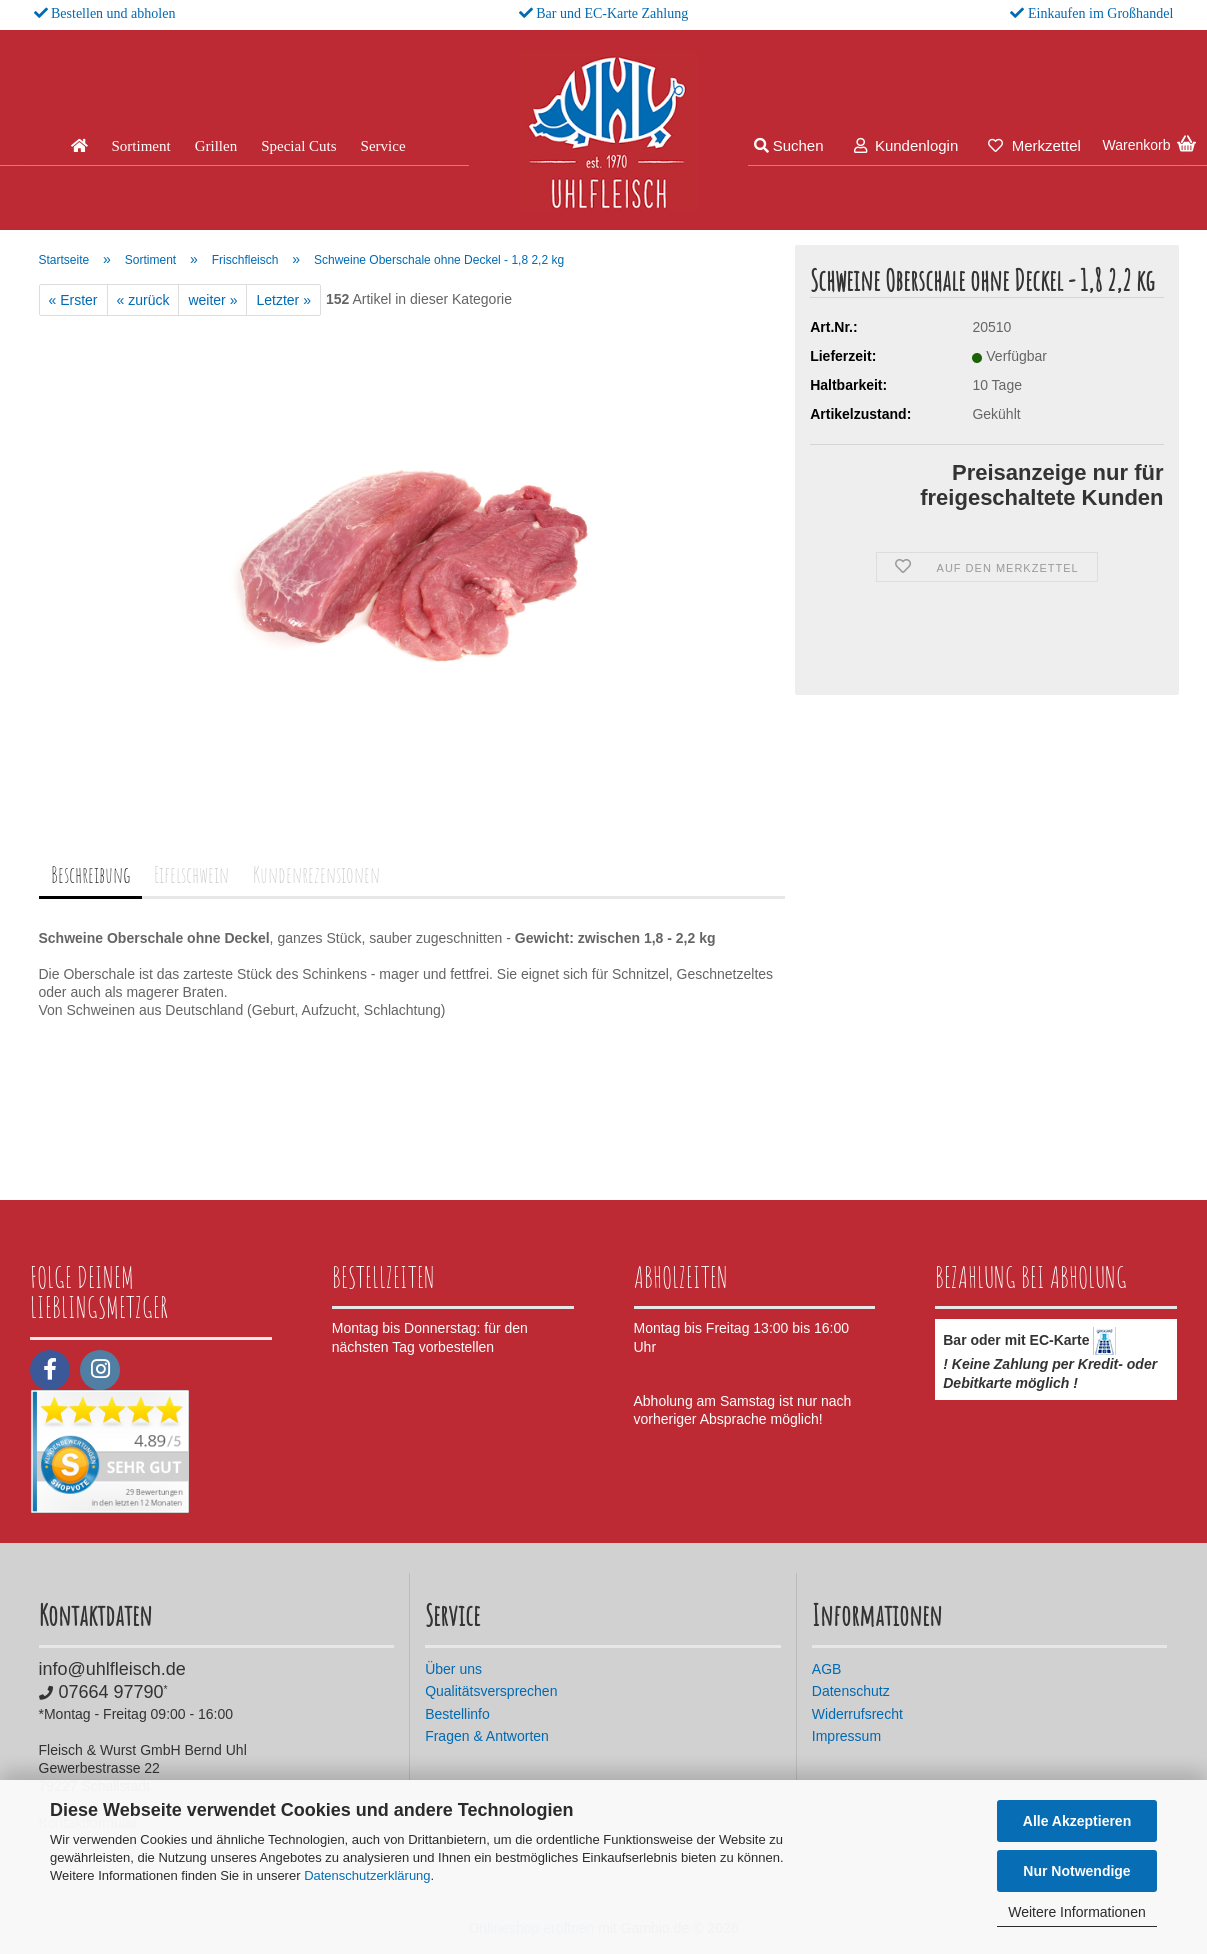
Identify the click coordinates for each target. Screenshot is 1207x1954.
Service (383, 146)
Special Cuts (298, 146)
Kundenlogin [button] (906, 145)
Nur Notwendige (1076, 1871)
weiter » (212, 300)
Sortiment (141, 146)
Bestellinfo (457, 1714)
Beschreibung (90, 874)
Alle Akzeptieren (1077, 1821)
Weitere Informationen (1076, 1912)
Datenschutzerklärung (367, 1875)
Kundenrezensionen (316, 874)
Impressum (846, 1736)
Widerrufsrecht (857, 1714)
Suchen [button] (789, 145)
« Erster (73, 300)
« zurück (143, 300)
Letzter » (283, 300)
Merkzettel (1034, 145)
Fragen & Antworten (487, 1736)
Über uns (453, 1669)
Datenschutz (851, 1691)
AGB (827, 1669)
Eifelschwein (191, 874)
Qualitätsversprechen (491, 1691)
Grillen (216, 146)
